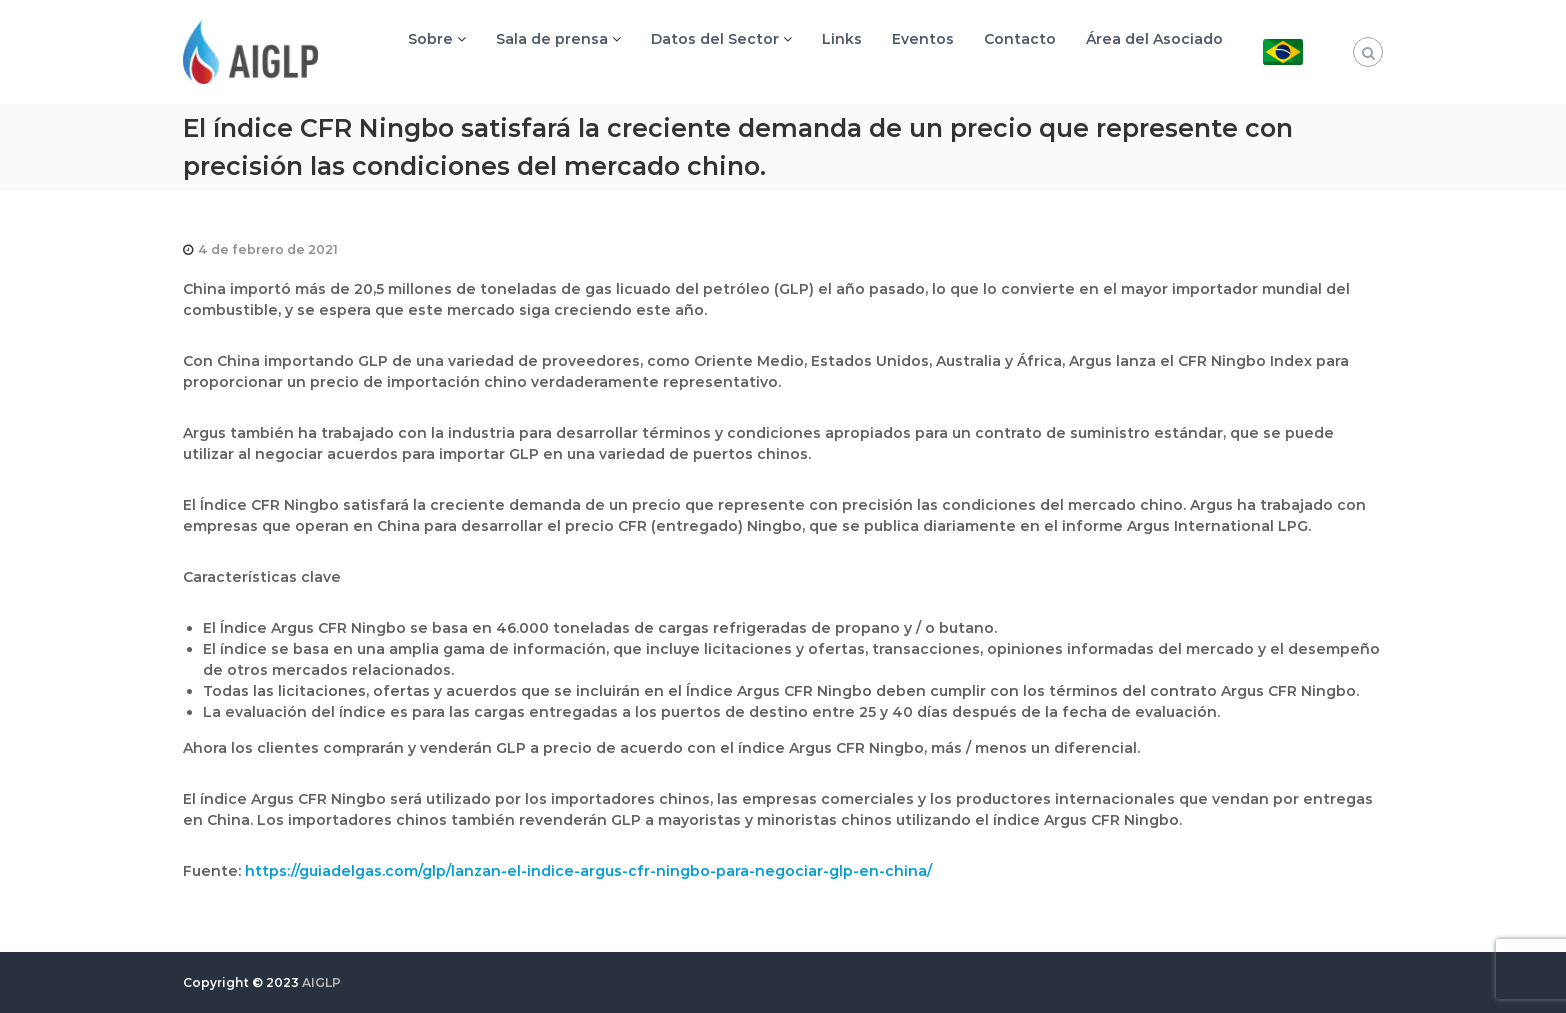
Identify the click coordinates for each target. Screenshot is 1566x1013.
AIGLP (321, 982)
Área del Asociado (1154, 39)
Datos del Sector (715, 39)
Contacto (1020, 39)
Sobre (430, 39)
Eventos (923, 39)
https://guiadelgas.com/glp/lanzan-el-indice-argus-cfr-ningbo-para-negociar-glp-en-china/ (588, 871)
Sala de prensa (552, 39)
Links (842, 39)
